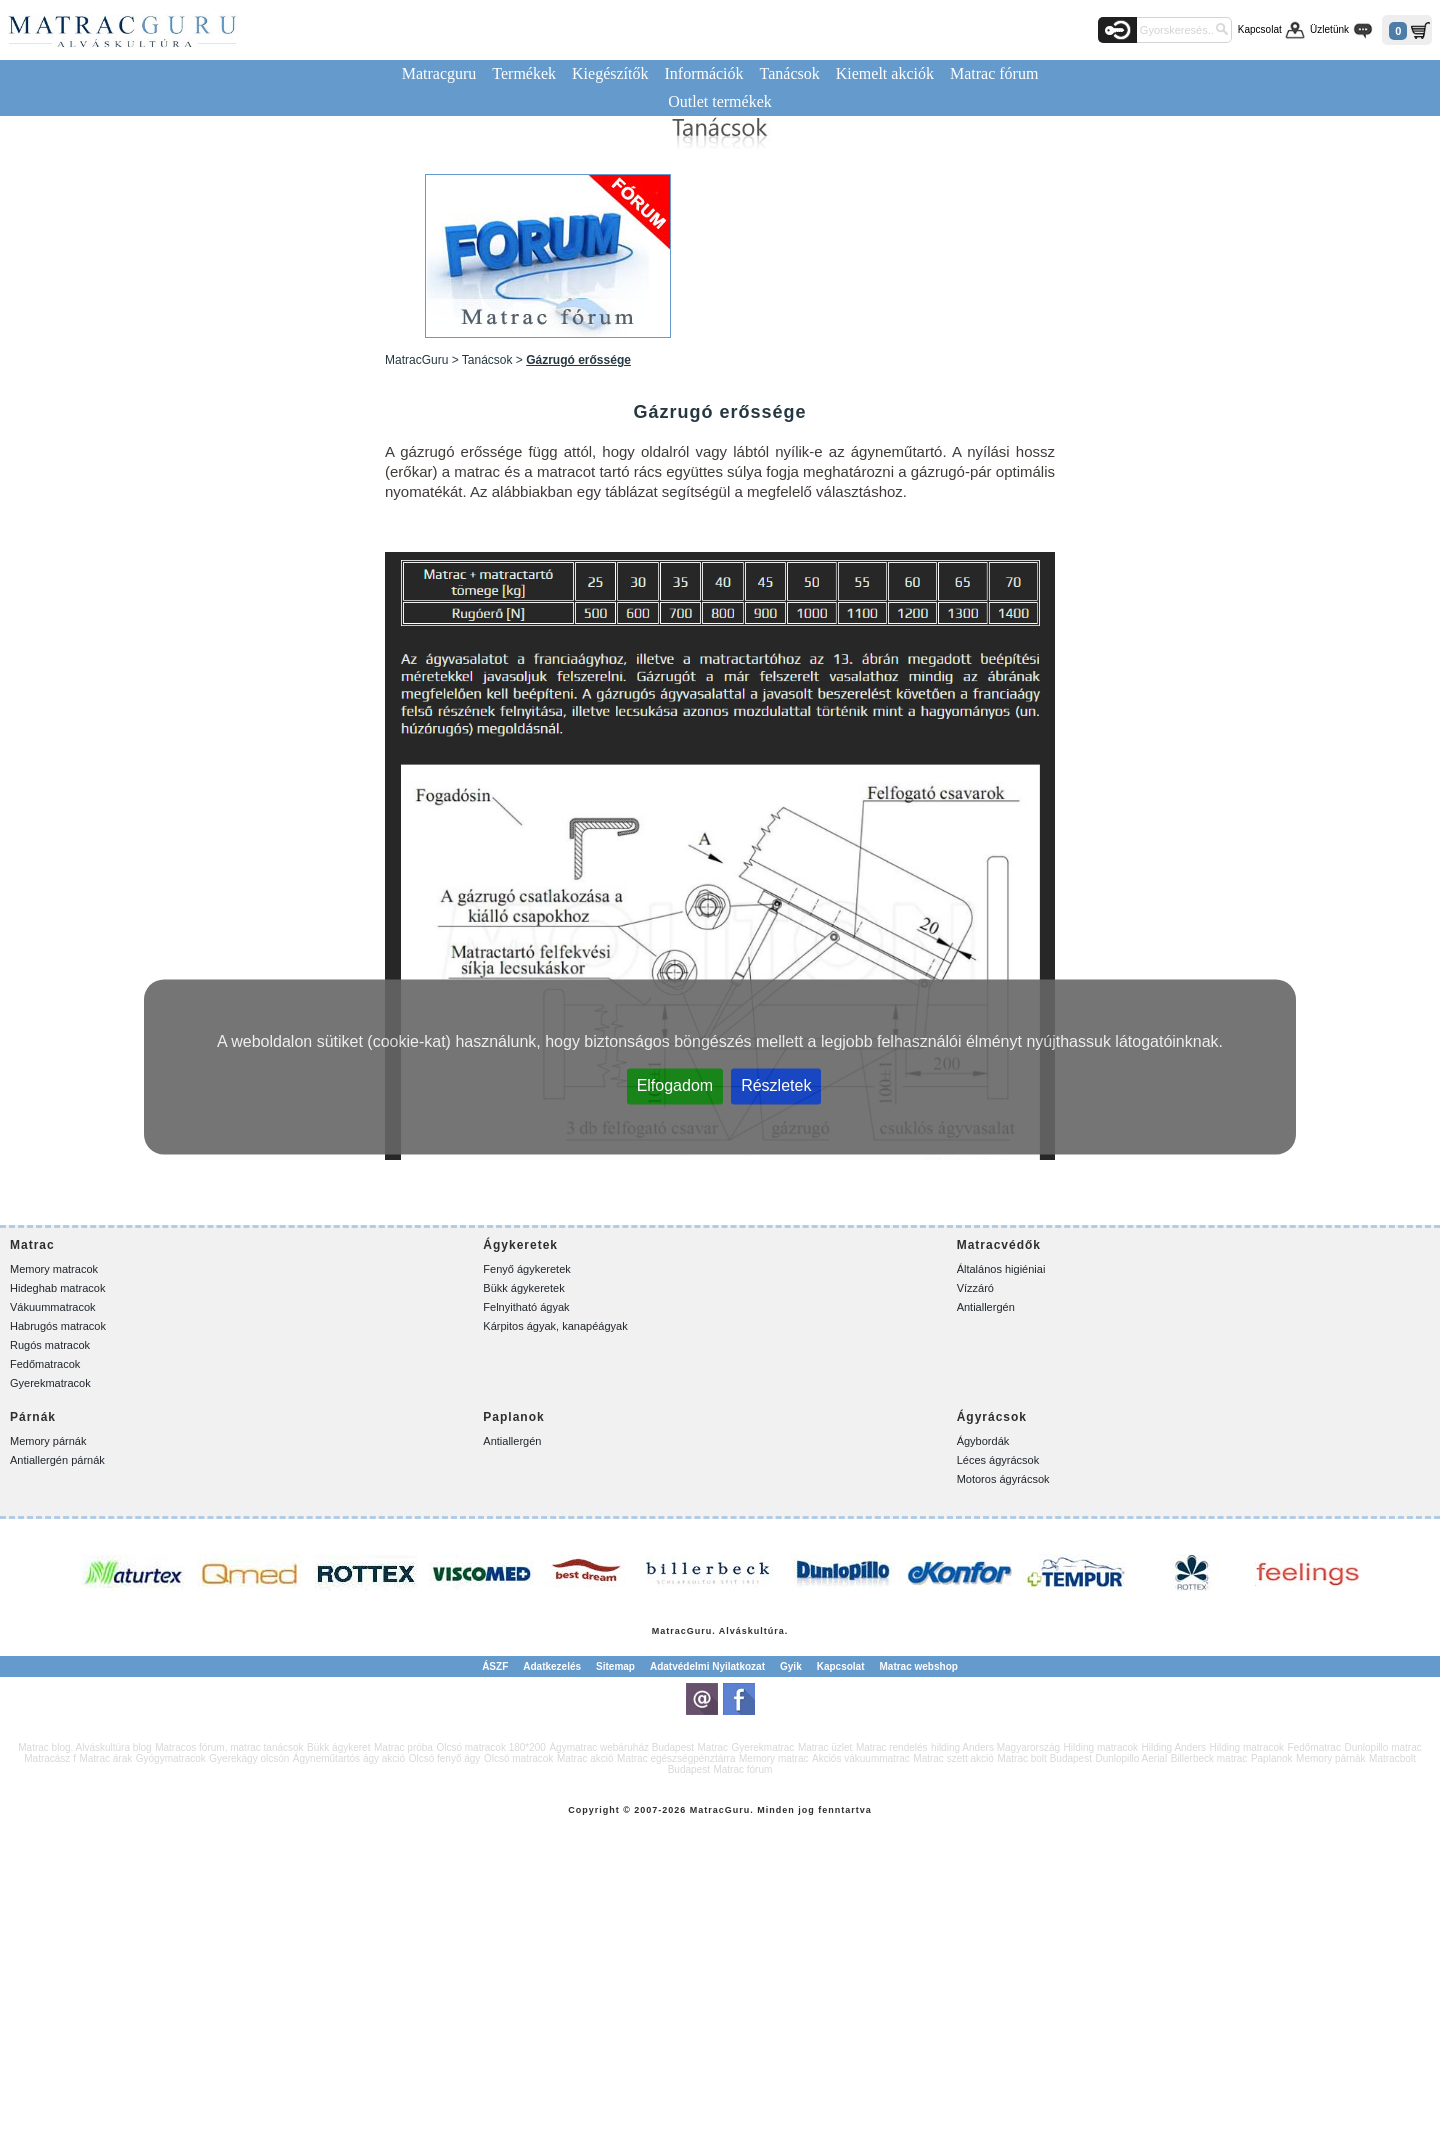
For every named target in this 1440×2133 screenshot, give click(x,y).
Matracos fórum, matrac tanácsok (229, 1747)
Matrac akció (585, 1758)
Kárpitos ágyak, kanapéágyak (555, 1326)
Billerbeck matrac (1209, 1758)
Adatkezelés (552, 1666)
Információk (703, 73)
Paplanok (1272, 1758)
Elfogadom (675, 1084)
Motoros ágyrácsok (1003, 1479)
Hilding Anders (1174, 1747)
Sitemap (615, 1666)
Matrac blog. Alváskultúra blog (84, 1747)
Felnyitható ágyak (526, 1307)
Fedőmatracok (45, 1364)
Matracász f (50, 1758)
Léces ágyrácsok (998, 1460)
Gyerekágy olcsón (249, 1758)
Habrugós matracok (58, 1326)
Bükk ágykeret (338, 1747)
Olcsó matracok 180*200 (491, 1747)
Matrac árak (105, 1758)
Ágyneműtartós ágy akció (349, 1758)
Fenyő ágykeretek (526, 1269)
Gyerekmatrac (763, 1747)
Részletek (776, 1084)
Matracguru (439, 73)
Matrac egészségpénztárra (676, 1758)
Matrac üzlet (825, 1747)
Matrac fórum (994, 73)
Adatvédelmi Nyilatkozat (707, 1666)
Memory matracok (54, 1269)
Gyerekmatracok (50, 1383)
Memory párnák (48, 1441)
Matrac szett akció (953, 1758)
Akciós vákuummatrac (861, 1758)
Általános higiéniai (1001, 1269)
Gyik (791, 1666)
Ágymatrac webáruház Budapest (621, 1747)
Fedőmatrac (1314, 1747)
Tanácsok (790, 73)
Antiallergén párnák (57, 1460)
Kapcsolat (1260, 29)
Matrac (669, 1631)
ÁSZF (495, 1666)
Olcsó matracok (518, 1758)
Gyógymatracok (171, 1758)
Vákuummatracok (53, 1307)
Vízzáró (975, 1288)
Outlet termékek (720, 101)
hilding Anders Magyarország (995, 1747)
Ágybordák (983, 1441)
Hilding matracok (1101, 1747)
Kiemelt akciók (885, 73)
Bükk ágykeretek (523, 1288)
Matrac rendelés (892, 1747)
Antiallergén (986, 1307)
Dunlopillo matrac (1382, 1747)
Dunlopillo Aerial (1131, 1758)
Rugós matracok (50, 1345)
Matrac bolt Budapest (1044, 1758)
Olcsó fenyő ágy (445, 1758)
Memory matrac (773, 1758)
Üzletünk (1329, 29)
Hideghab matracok (57, 1288)
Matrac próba (403, 1747)
